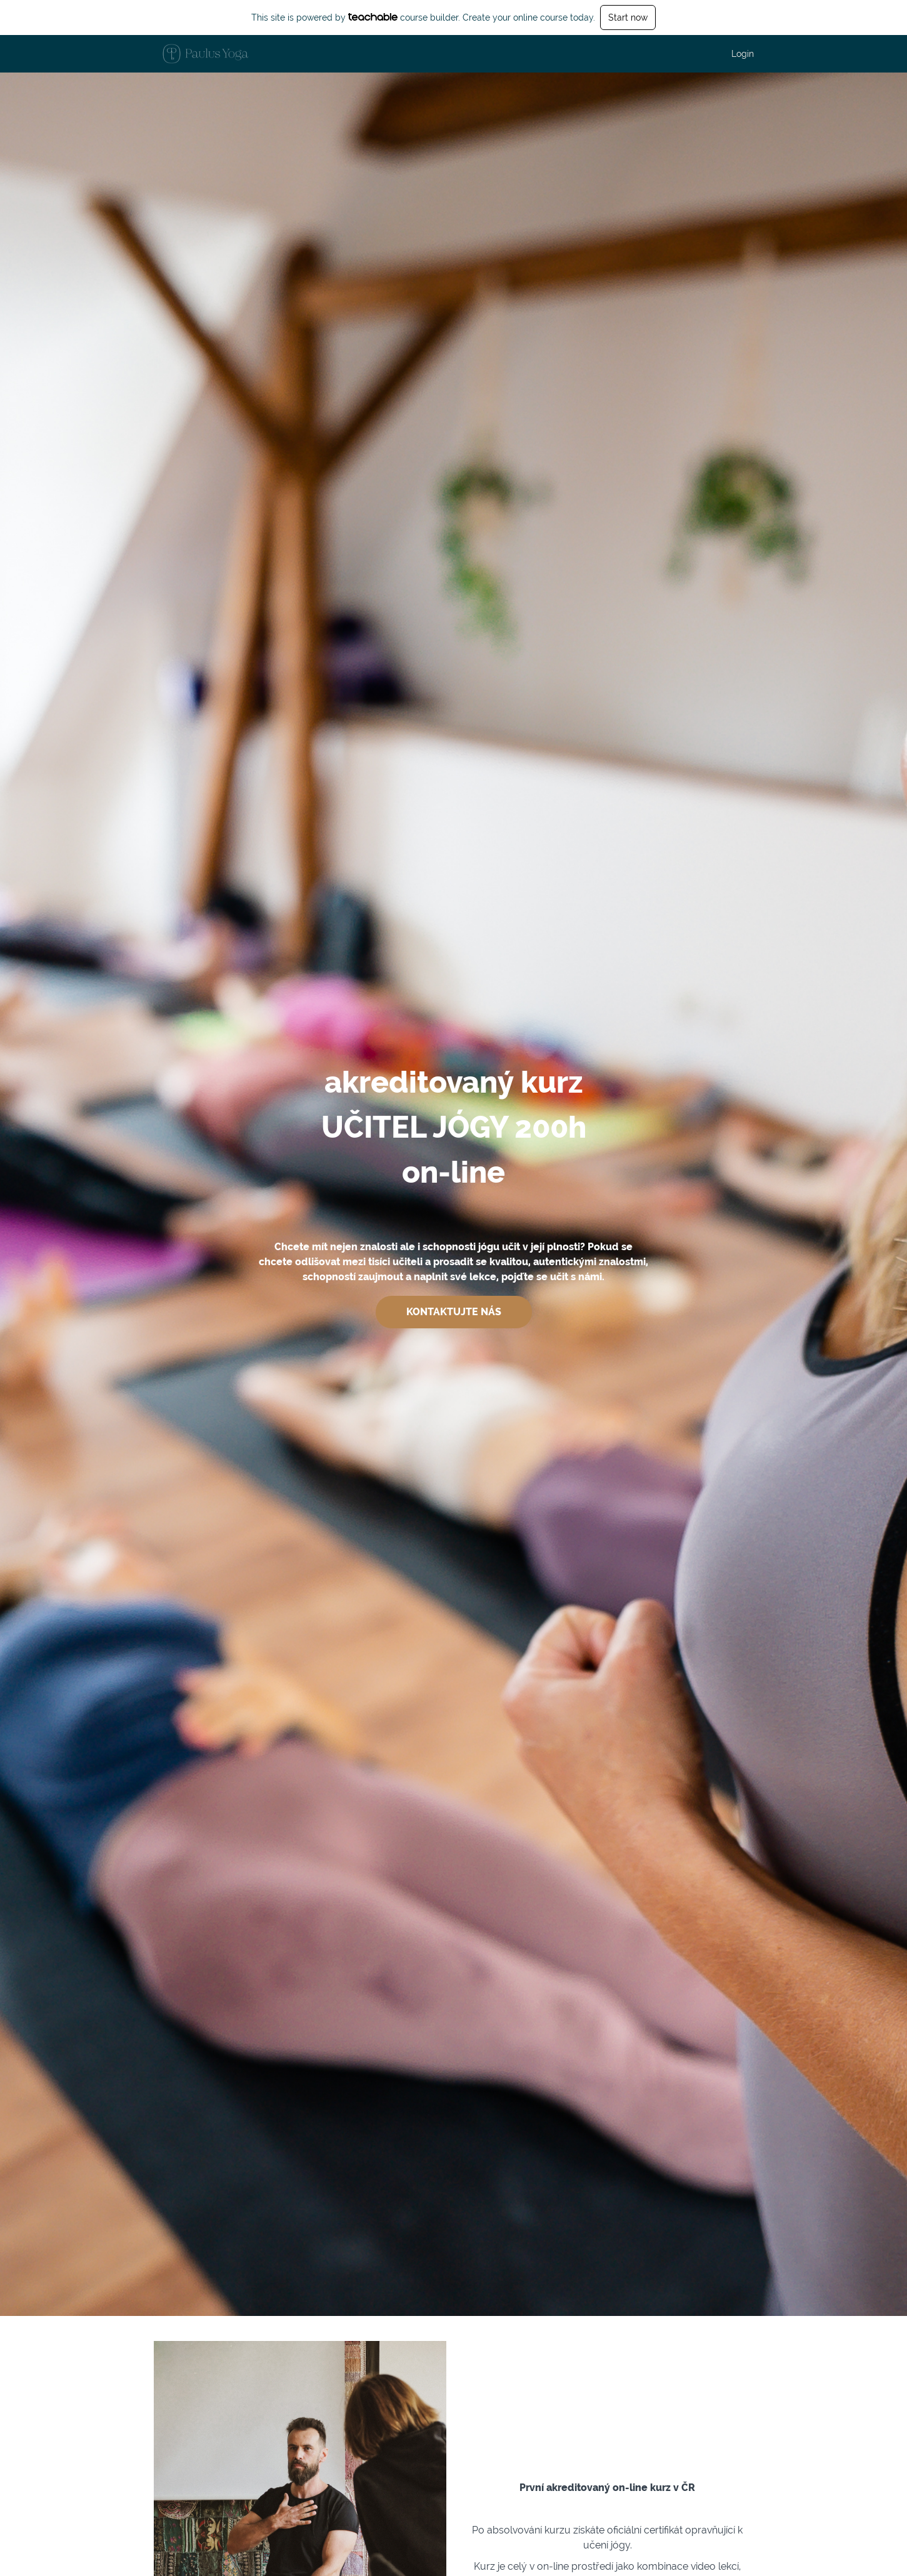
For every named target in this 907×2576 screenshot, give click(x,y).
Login (742, 54)
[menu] (737, 54)
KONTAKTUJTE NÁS (453, 1312)
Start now (628, 18)
